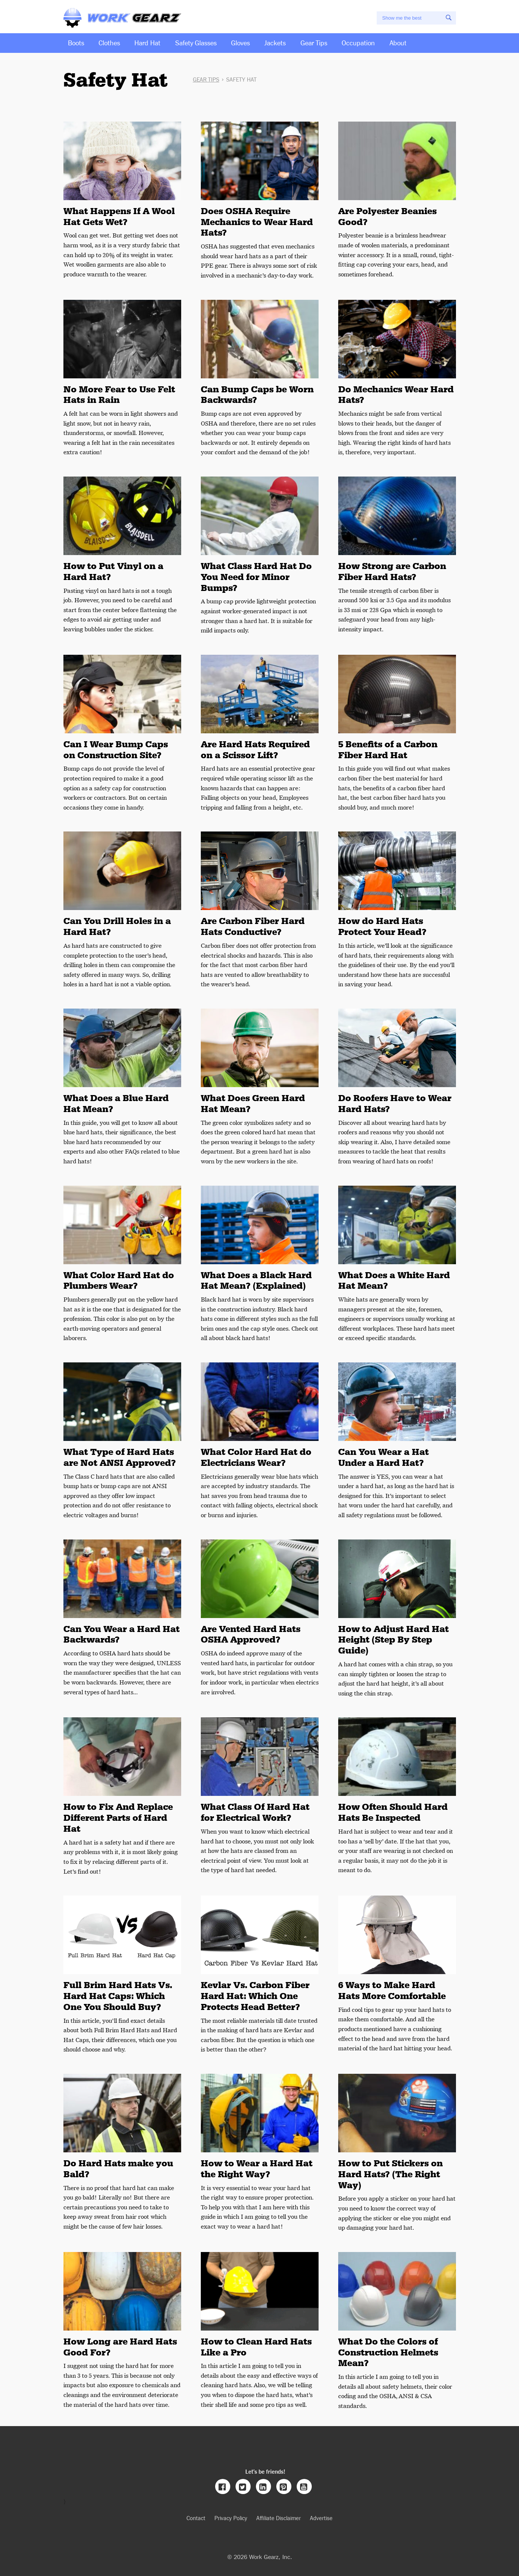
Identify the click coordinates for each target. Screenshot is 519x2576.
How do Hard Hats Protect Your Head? (382, 926)
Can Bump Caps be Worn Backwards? (257, 395)
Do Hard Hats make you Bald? (118, 2169)
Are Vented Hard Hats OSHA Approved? (250, 1634)
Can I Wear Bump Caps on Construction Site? (115, 749)
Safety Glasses (196, 42)
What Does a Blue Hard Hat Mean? (116, 1103)
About (398, 42)
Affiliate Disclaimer (278, 2517)
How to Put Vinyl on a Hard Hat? (113, 571)
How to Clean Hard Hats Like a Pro (256, 2347)
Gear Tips (313, 42)
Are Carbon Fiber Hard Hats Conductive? (253, 926)
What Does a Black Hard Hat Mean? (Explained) (256, 1280)
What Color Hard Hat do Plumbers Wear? (118, 1280)
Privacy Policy (230, 2517)
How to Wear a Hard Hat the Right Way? (257, 2169)
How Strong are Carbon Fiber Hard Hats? (392, 571)
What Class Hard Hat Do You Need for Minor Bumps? (256, 577)
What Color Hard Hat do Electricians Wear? (256, 1457)
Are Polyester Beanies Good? (387, 216)
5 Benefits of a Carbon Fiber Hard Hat (387, 749)
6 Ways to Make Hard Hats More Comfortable (392, 1990)
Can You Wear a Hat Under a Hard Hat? (383, 1457)
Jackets (275, 42)
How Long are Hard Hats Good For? (120, 2347)
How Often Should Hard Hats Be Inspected (393, 1812)
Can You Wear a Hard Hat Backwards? (121, 1634)
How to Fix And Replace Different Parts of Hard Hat (118, 1818)
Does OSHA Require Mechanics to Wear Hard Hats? (257, 222)
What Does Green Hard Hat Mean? (253, 1103)
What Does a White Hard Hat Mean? (394, 1280)
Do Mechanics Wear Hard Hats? (396, 395)
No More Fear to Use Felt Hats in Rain (119, 395)
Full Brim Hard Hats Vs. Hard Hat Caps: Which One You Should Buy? (117, 1996)
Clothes (109, 42)
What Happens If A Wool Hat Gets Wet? (119, 216)
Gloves (240, 42)
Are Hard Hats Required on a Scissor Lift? (255, 749)
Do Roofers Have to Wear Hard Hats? (394, 1103)
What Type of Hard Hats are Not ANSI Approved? (119, 1457)
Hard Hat (147, 42)
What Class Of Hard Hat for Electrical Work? (255, 1812)
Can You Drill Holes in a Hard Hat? (117, 926)
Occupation (358, 42)
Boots (76, 42)
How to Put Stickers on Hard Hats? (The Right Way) (390, 2174)
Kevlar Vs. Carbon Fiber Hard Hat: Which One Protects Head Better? (255, 1996)
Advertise (321, 2517)
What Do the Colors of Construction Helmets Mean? (388, 2352)
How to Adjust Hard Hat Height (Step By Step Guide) (393, 1640)
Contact (195, 2517)
